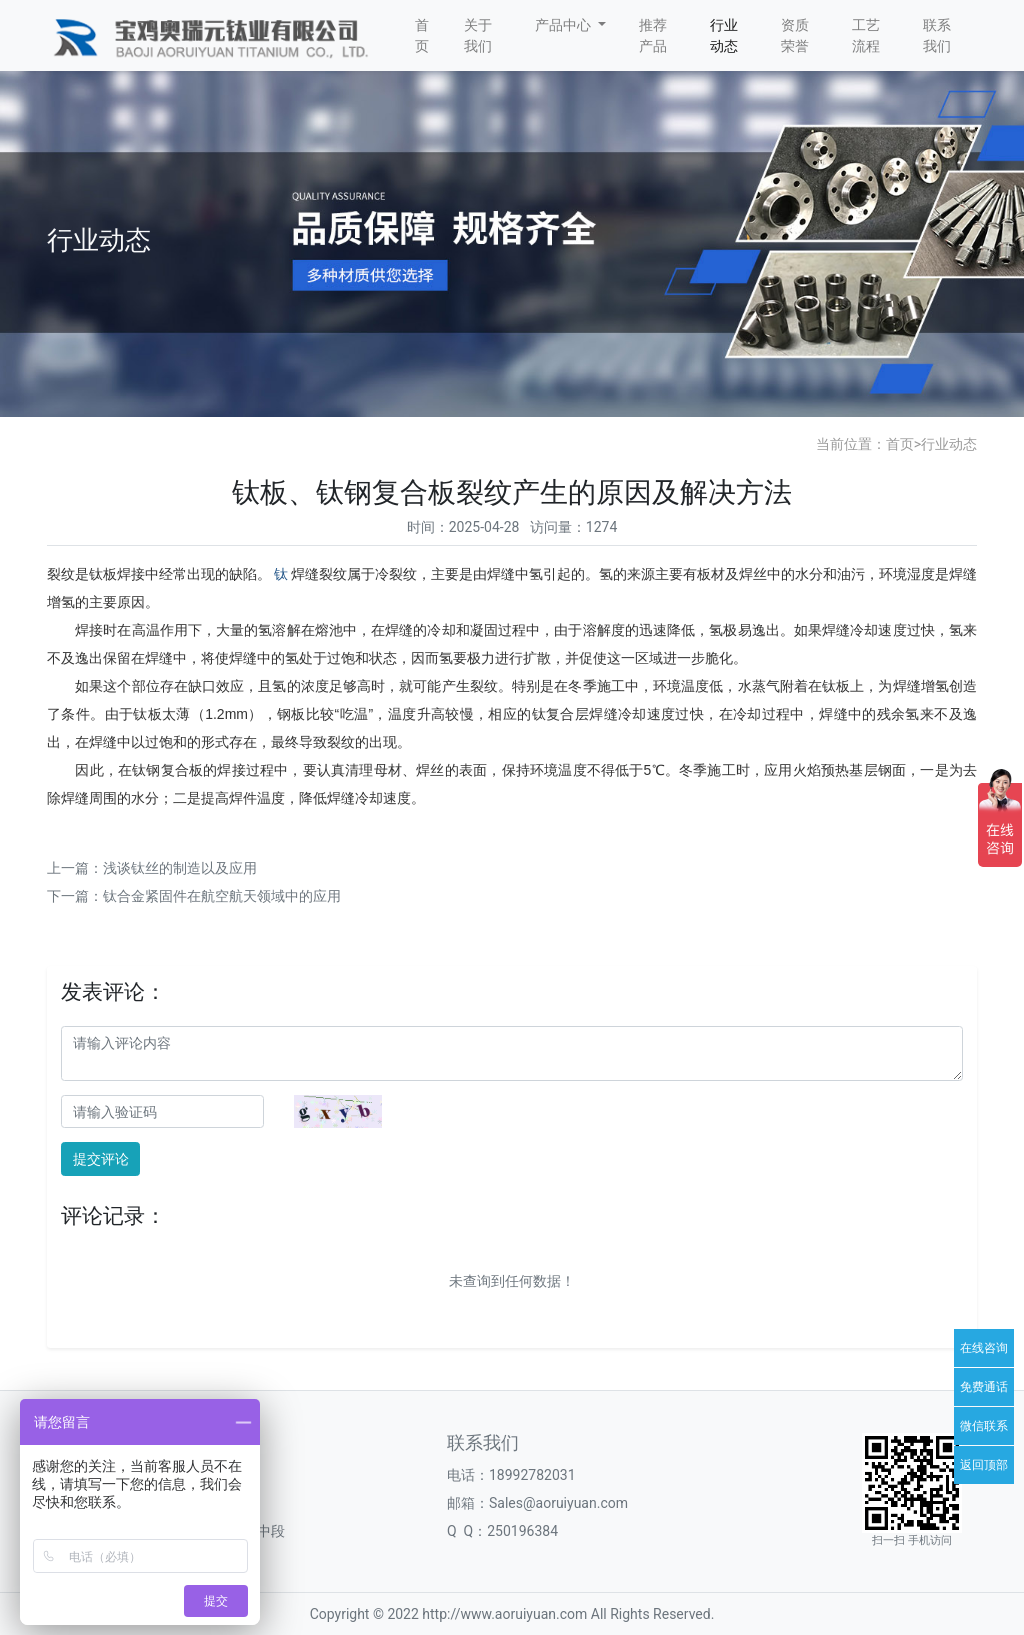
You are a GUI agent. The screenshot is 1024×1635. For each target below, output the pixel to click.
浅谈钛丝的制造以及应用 (180, 868)
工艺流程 (866, 35)
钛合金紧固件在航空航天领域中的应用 (222, 896)
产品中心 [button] (564, 25)
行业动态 (724, 35)
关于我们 (478, 35)
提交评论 (101, 1159)
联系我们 (937, 35)
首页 (422, 35)
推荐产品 (653, 35)
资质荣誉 (795, 35)
